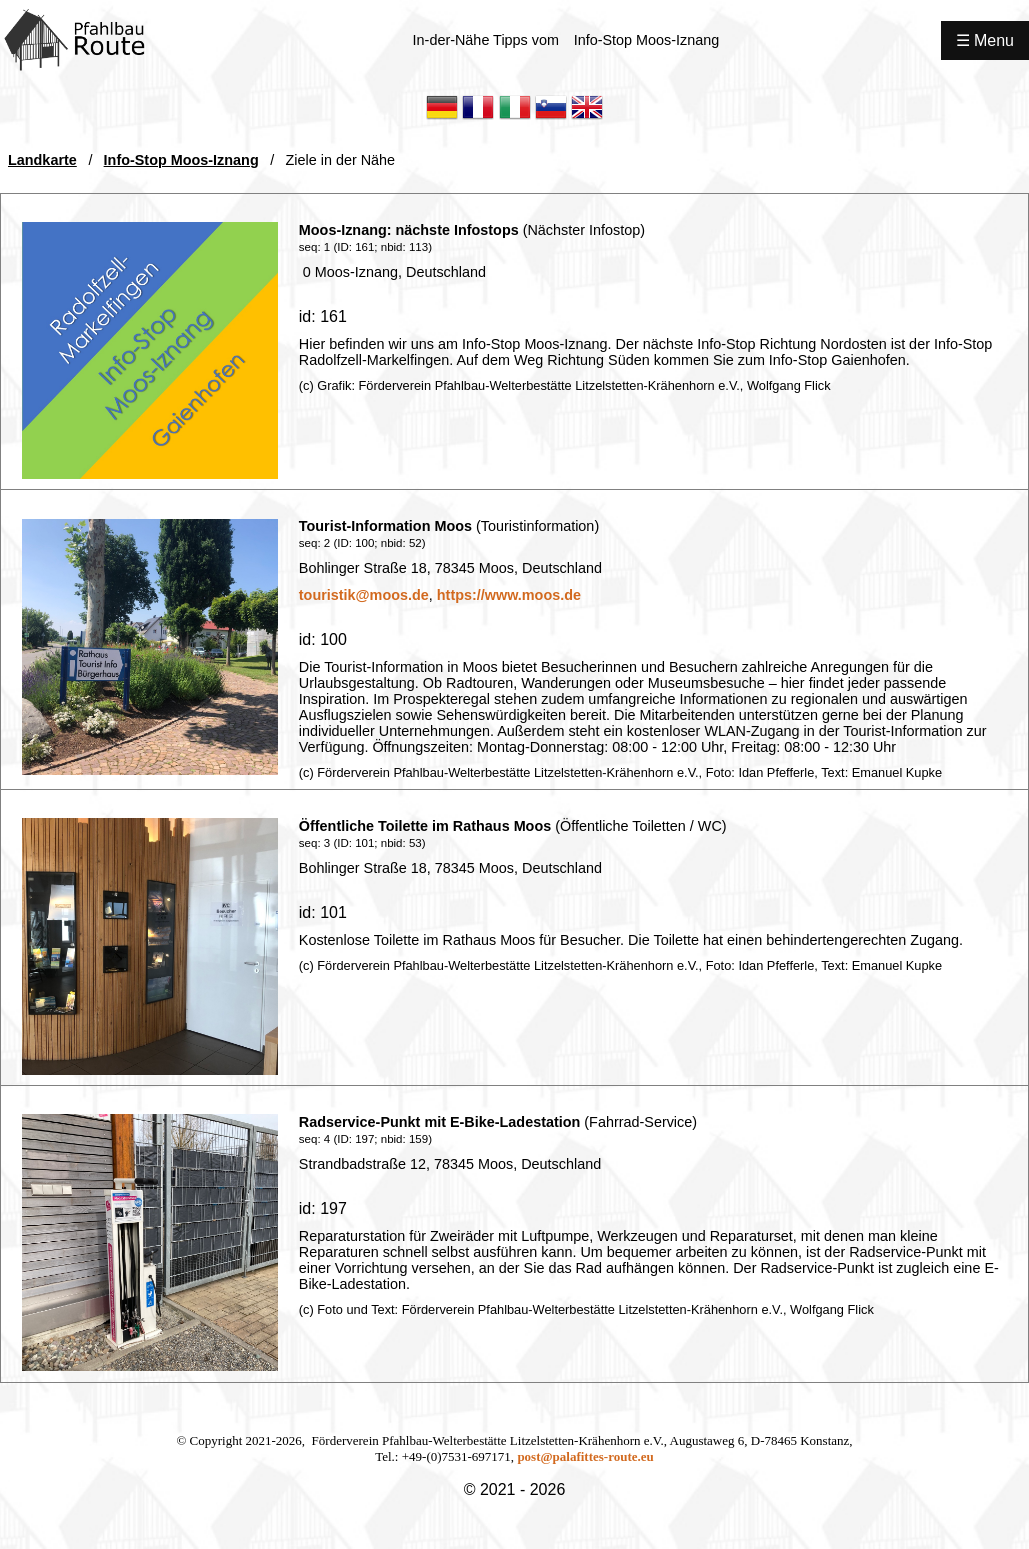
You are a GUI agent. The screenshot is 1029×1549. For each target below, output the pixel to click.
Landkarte (42, 160)
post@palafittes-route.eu (585, 1456)
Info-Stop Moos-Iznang (181, 160)
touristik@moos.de (364, 595)
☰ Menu (985, 40)
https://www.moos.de (509, 595)
